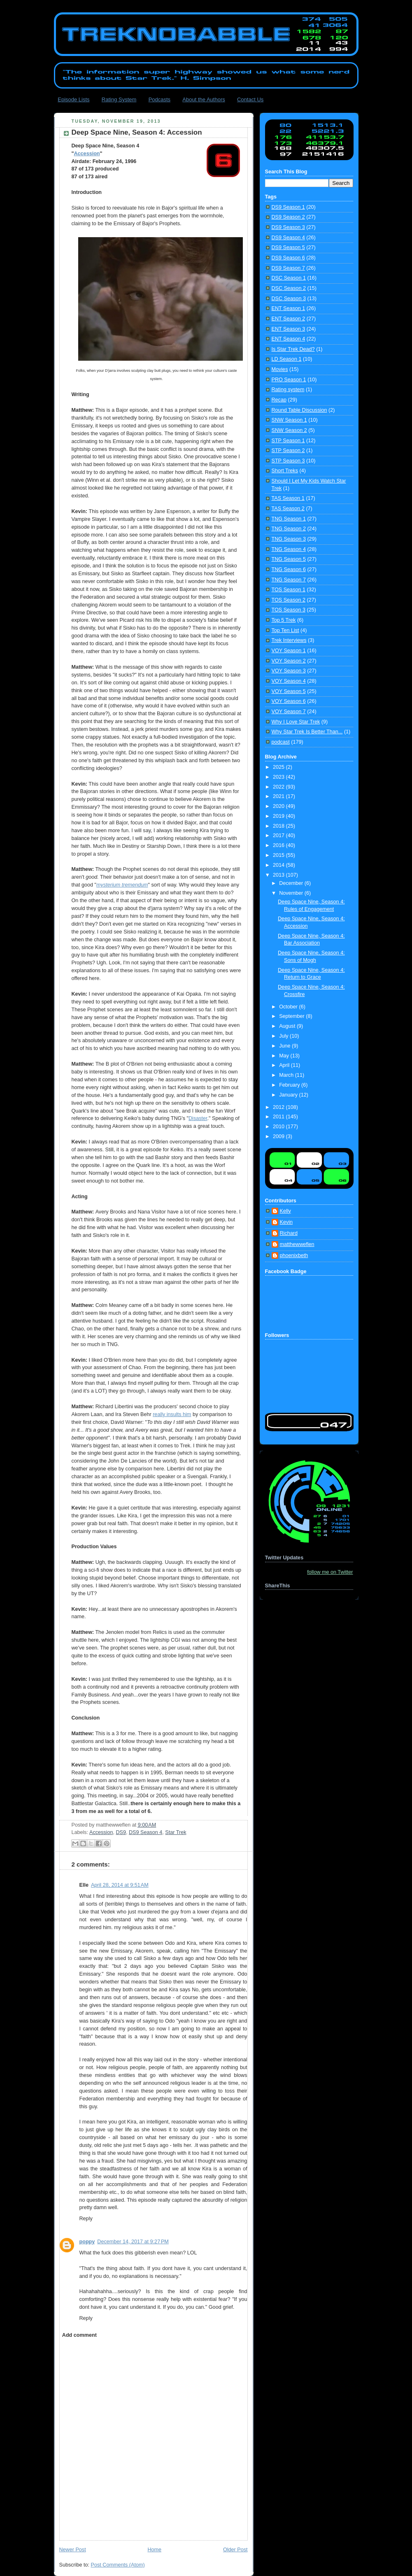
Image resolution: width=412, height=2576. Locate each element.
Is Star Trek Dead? (293, 349)
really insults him (172, 1414)
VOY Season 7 (289, 711)
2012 (279, 1107)
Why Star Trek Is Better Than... (307, 732)
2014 (279, 865)
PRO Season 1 (289, 380)
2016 (279, 845)
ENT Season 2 (288, 319)
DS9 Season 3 (288, 227)
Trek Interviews (289, 640)
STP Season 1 (288, 440)
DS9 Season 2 (288, 217)
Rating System (119, 99)
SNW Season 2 (289, 430)
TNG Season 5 (289, 559)
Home (154, 2550)
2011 (279, 1117)
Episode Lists (73, 99)
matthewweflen (297, 1244)
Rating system (288, 389)
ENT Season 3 (288, 329)
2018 (279, 826)
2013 (279, 875)
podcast (281, 742)
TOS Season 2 (288, 600)
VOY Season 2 (289, 661)
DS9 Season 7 (288, 268)
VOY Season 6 (289, 701)
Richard (289, 1233)
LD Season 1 (287, 359)
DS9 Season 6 (288, 258)
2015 (279, 855)
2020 (279, 806)
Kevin (286, 1222)
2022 (279, 787)
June (285, 1046)
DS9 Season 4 (145, 1832)
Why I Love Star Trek (296, 722)
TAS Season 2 (288, 508)
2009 (279, 1136)
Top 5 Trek (284, 620)
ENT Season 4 (288, 339)
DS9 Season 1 (288, 207)
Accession (87, 153)
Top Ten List (285, 630)
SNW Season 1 (289, 420)
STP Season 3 (288, 461)
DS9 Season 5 (288, 247)
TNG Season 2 (289, 529)
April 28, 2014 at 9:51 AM (120, 1885)
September (292, 1016)
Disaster (198, 1118)
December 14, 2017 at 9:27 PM (132, 2242)
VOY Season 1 (289, 650)
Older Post (235, 2550)
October (289, 1007)
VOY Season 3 (289, 671)
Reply (86, 2218)
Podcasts (159, 99)
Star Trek (175, 1832)
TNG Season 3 (289, 539)
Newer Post (72, 2550)
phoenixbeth (294, 1255)
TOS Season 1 (288, 590)
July (284, 1036)
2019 (279, 816)
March (287, 1075)
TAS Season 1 (288, 498)
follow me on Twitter (330, 1572)
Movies (280, 369)
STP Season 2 (288, 450)
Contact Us (250, 99)
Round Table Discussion (299, 410)
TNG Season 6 (289, 569)
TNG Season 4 (289, 549)
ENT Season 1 (288, 308)
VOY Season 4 (289, 681)
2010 (279, 1126)
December (292, 883)
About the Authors (203, 99)
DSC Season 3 (289, 298)
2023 (279, 777)
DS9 (121, 1832)
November (292, 893)
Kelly (285, 1211)
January (289, 1095)
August (288, 1026)
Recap (279, 400)
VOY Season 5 (289, 691)
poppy (87, 2242)
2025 (279, 767)
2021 (279, 796)
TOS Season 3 (288, 610)
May (284, 1056)
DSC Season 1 (289, 278)
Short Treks (285, 471)
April (285, 1065)
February (290, 1085)
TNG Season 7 (289, 580)
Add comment (79, 2335)
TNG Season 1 (289, 519)
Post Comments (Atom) (118, 2565)
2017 (279, 835)
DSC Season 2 (289, 288)
